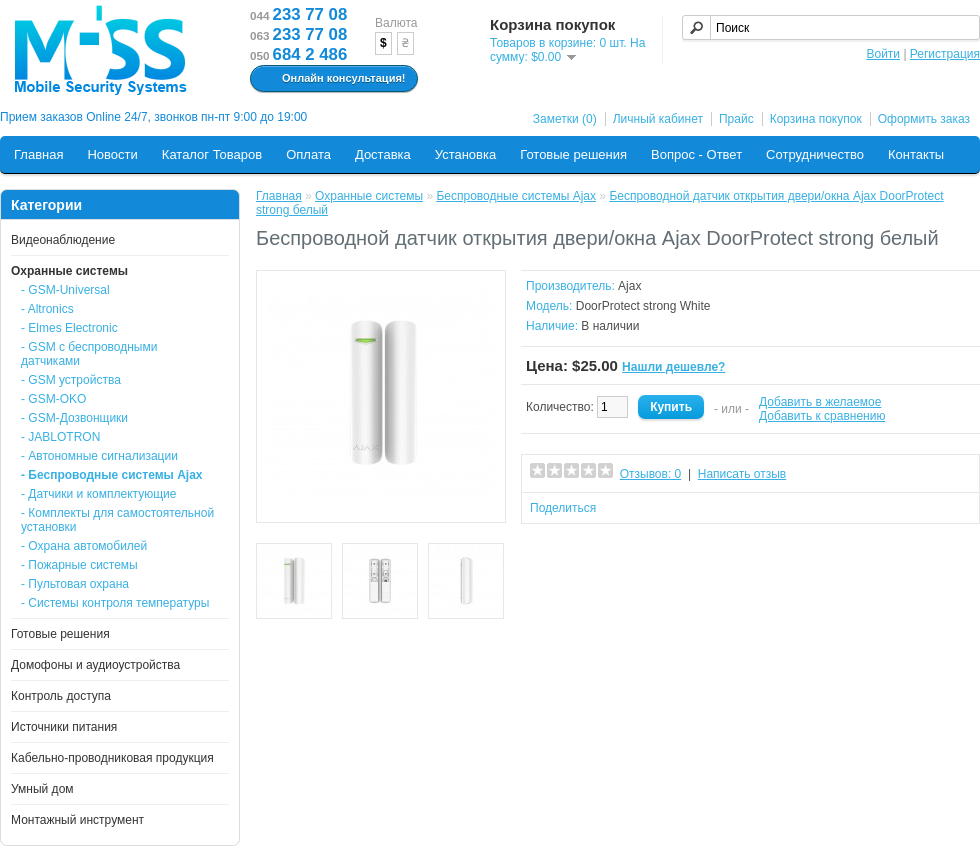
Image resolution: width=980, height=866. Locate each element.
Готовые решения (573, 154)
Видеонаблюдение (63, 240)
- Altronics (47, 309)
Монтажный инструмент (77, 820)
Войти (883, 54)
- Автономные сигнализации (99, 456)
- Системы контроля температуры (115, 603)
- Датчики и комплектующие (98, 494)
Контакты (916, 154)
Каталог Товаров (212, 154)
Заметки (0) (565, 119)
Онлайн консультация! (331, 79)
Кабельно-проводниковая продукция (112, 758)
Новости (112, 154)
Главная (38, 154)
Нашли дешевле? (673, 367)
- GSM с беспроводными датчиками (89, 354)
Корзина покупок (816, 119)
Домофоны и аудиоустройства (95, 665)
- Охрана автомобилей (84, 546)
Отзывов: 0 (651, 474)
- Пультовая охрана (75, 584)
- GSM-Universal (65, 290)
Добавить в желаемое (820, 402)
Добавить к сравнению (822, 416)
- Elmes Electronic (69, 328)
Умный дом (42, 789)
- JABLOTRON (60, 437)
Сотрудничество (815, 154)
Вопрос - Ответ (696, 154)
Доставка (383, 154)
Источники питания (64, 727)
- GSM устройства (71, 380)
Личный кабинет (658, 119)
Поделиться (563, 508)
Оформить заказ (924, 119)
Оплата (308, 154)
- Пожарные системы (79, 565)
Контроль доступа (61, 696)
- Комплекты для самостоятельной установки (117, 520)
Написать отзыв (742, 474)
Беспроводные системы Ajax (516, 196)
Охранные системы (69, 271)
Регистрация (945, 54)
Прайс (736, 119)
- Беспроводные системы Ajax (112, 475)
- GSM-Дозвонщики (74, 418)
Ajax (629, 286)
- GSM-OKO (53, 399)
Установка (465, 154)
